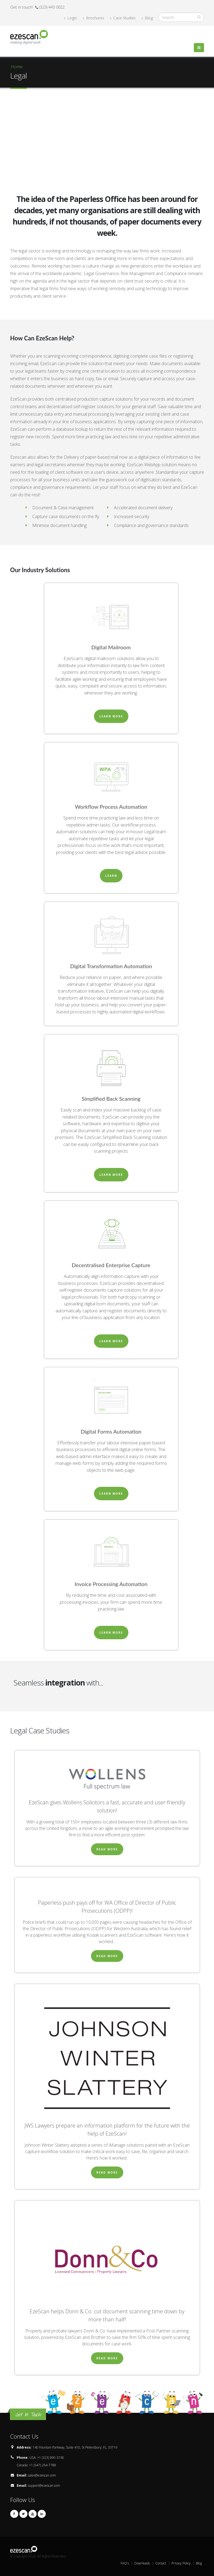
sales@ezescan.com (42, 2475)
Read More (107, 1849)
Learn (111, 876)
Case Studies (123, 17)
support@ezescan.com (44, 2485)
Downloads (142, 2563)
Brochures (93, 17)
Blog (147, 17)
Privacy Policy (181, 2563)
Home (17, 67)
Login (70, 17)
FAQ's (125, 2563)
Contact (160, 2563)
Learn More (111, 716)
